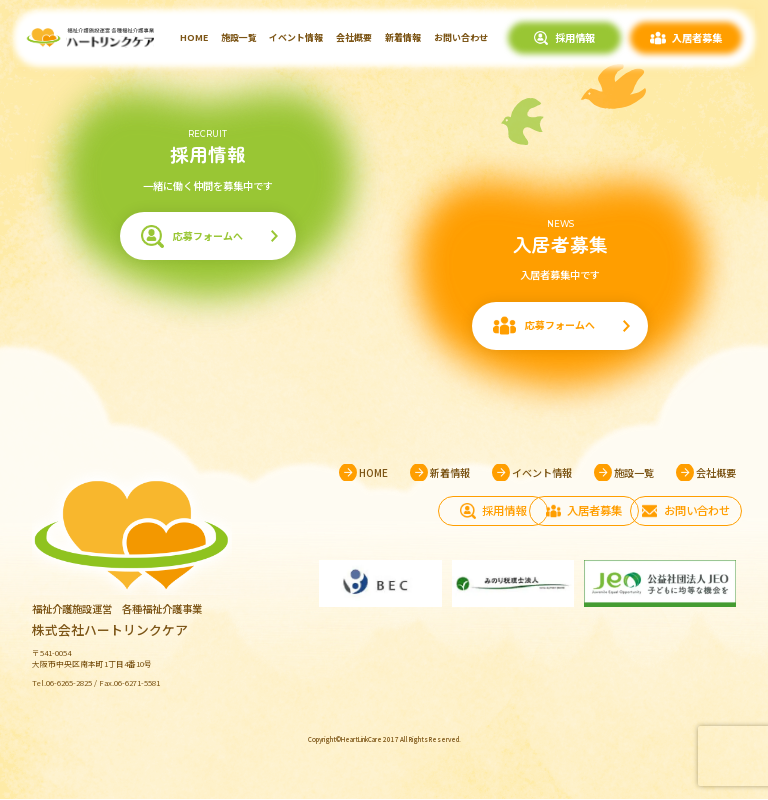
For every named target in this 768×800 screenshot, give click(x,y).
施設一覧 (239, 37)
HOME (194, 37)
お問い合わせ (461, 37)
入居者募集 (697, 37)
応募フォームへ (208, 237)
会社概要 (354, 37)
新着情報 (403, 37)
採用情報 (575, 37)
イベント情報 (296, 37)
